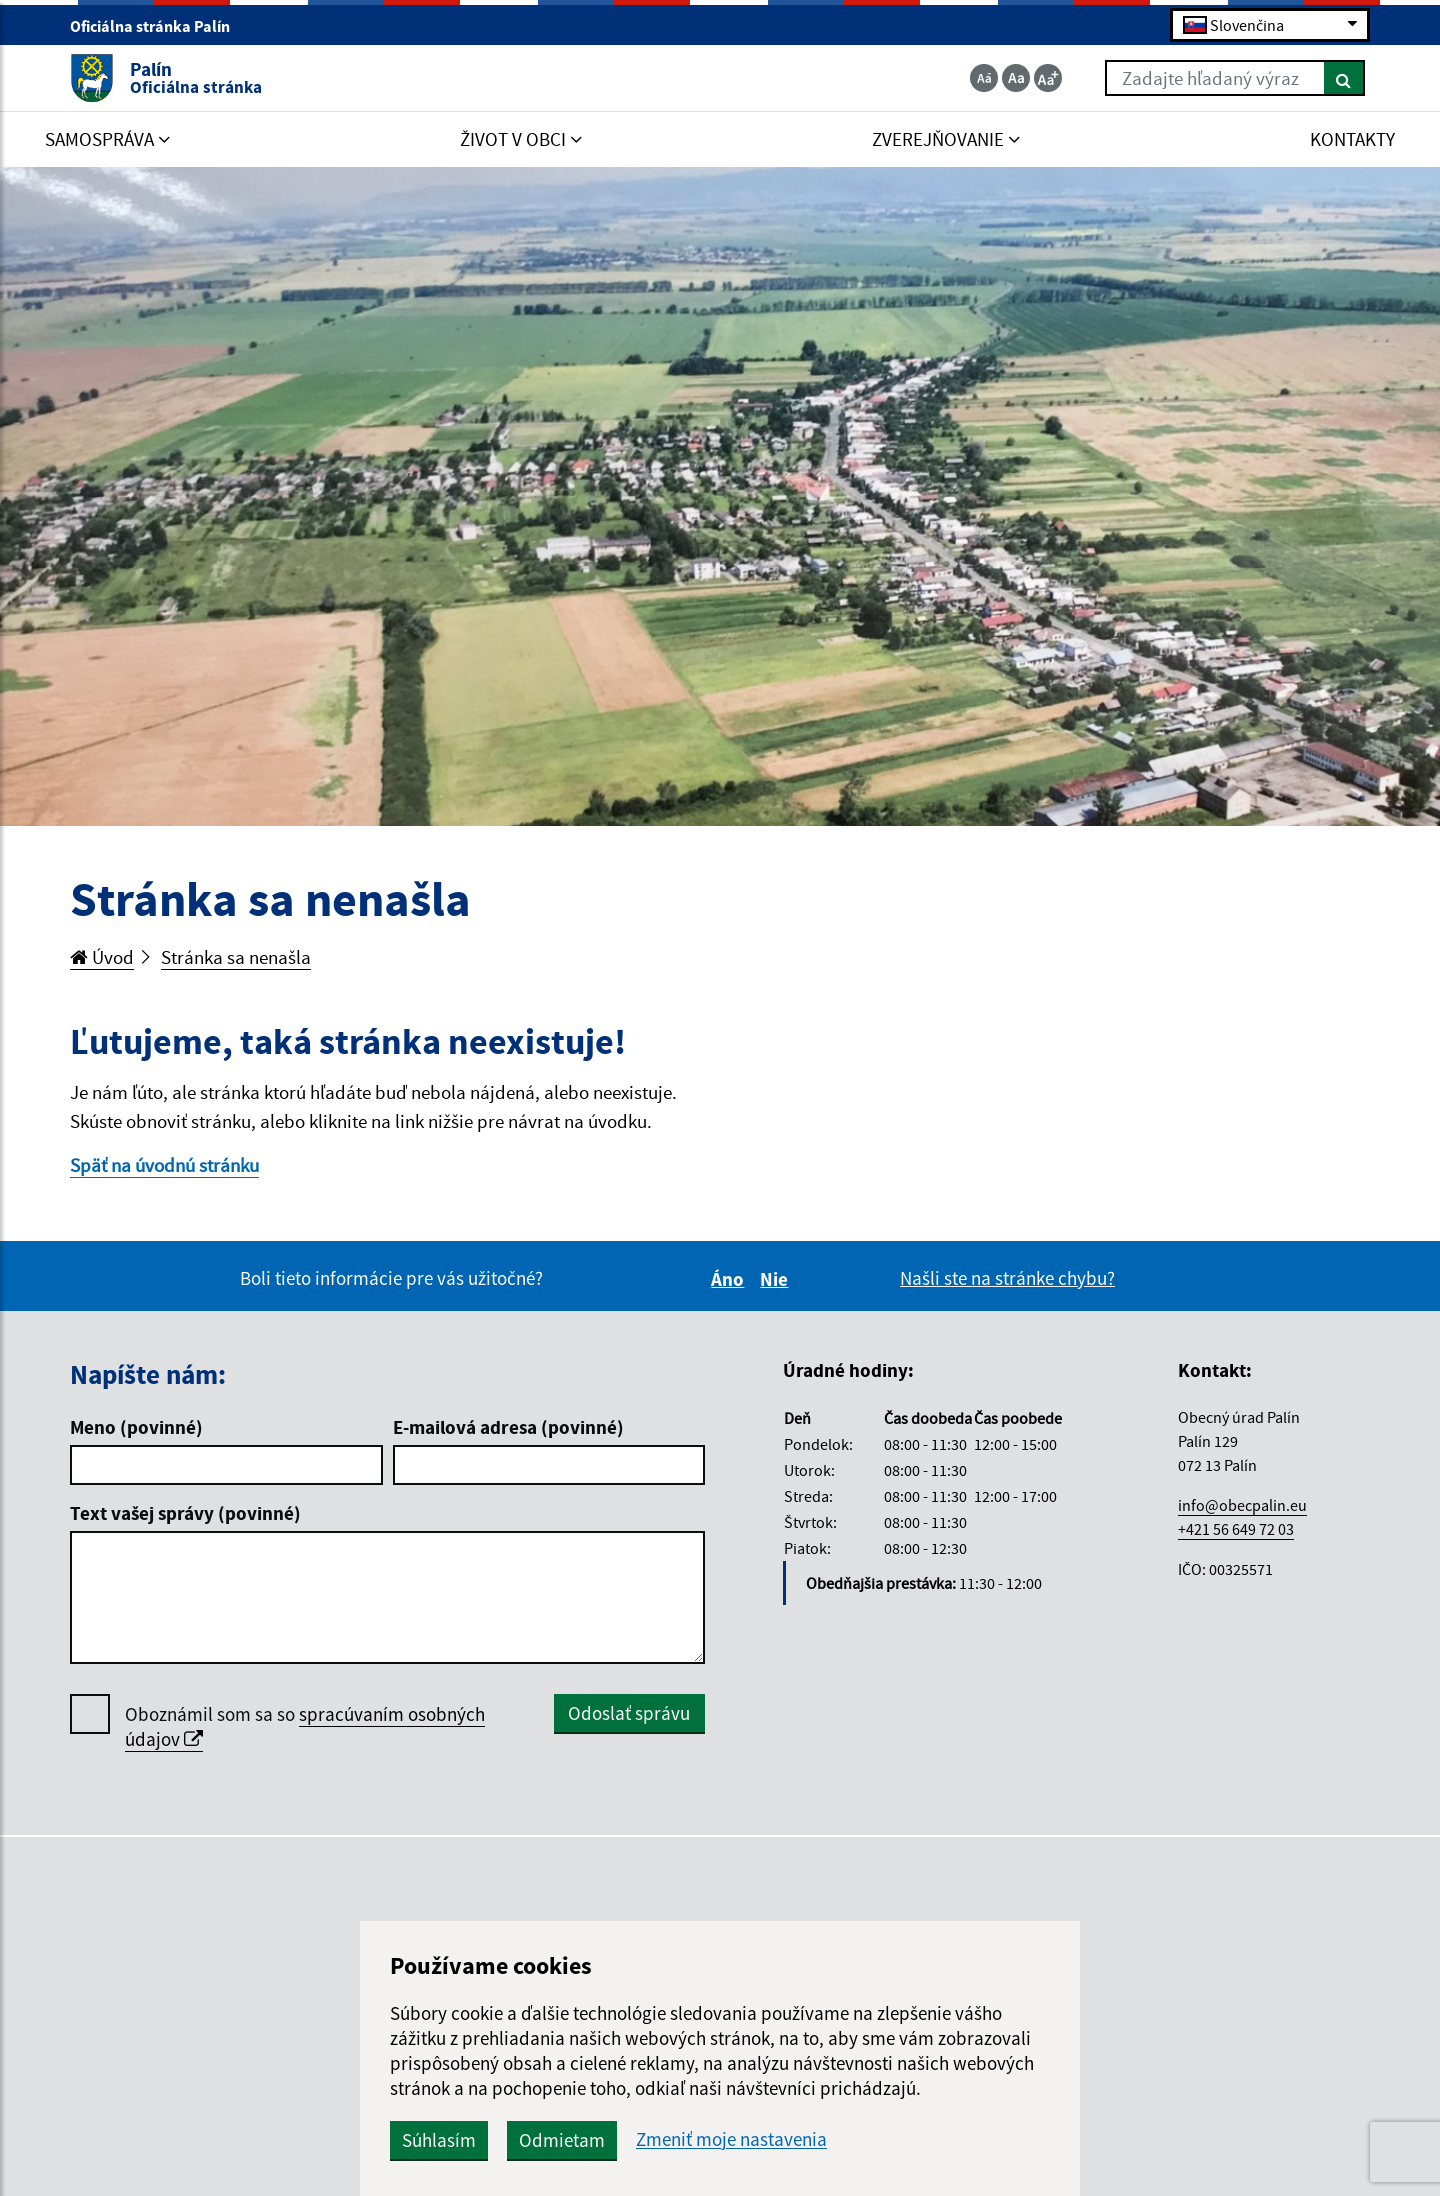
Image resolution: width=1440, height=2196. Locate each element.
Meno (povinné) (136, 1427)
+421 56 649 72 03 (1236, 1529)
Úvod (102, 957)
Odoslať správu (629, 1713)
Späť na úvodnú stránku (164, 1165)
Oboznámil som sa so (305, 1727)
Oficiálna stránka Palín (158, 26)
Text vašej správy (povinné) (185, 1513)
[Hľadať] (1344, 78)
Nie (777, 1279)
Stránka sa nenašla (236, 957)
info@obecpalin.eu (1242, 1505)
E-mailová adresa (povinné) (508, 1427)
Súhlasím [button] (439, 2140)
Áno (730, 1279)
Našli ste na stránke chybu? (1007, 1278)
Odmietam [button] (562, 2140)
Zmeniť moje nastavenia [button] (731, 2139)
